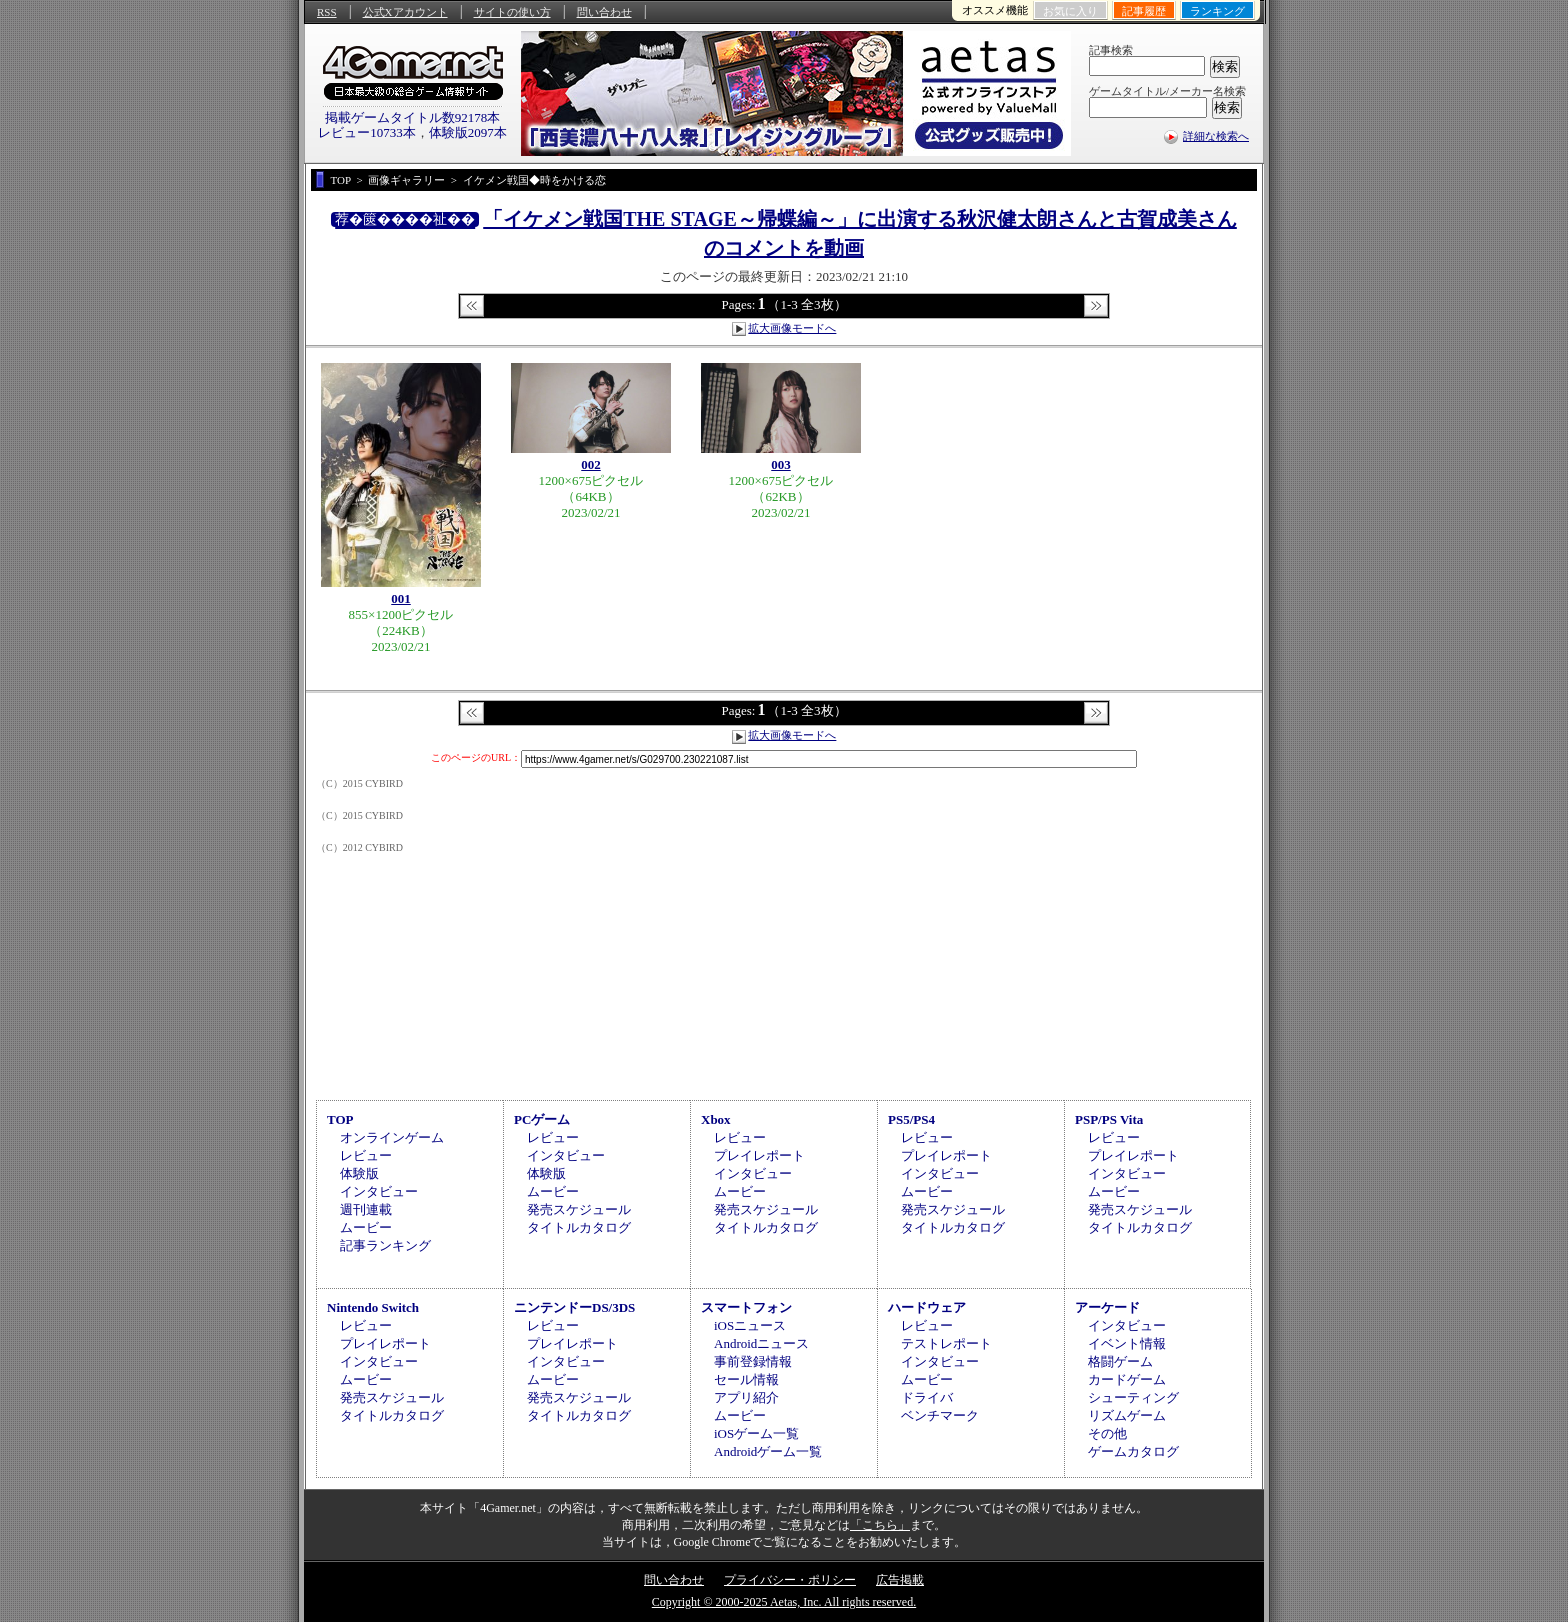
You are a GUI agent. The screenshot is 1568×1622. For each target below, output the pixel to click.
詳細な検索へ (1216, 136)
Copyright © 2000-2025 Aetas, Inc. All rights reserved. (784, 1602)
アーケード (1107, 1307)
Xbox (716, 1119)
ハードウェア (927, 1307)
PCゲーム (542, 1119)
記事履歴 (1144, 11)
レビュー (366, 1155)
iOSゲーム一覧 (756, 1433)
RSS (327, 12)
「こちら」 (880, 1525)
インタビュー (379, 1191)
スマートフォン (746, 1307)
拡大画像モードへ (792, 328)
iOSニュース (750, 1325)
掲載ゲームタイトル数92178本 (413, 117)
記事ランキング (385, 1245)
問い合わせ (604, 12)
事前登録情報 (753, 1361)
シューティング (1133, 1397)
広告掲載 (900, 1580)
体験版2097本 (468, 132)
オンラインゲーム (392, 1137)
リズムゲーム (1127, 1415)
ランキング (1217, 11)
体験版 (359, 1173)
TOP (340, 1119)
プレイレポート (759, 1155)
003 (781, 464)
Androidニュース (761, 1343)
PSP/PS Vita (1109, 1119)
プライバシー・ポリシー (790, 1580)
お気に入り (1070, 11)
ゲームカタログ (1133, 1451)
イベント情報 (1127, 1343)
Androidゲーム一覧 (768, 1451)
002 (591, 464)
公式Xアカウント (405, 12)
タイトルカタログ (579, 1227)
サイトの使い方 (512, 12)
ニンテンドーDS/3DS (574, 1307)
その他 (1107, 1433)
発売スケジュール (579, 1209)
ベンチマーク (940, 1415)
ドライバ (927, 1397)
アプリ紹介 (746, 1397)
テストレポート (946, 1343)
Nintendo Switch (373, 1307)
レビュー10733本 (367, 132)
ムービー (366, 1227)
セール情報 (746, 1379)
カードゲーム (1127, 1379)
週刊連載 (366, 1209)
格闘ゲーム (1120, 1361)
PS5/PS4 (911, 1119)
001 (401, 598)
